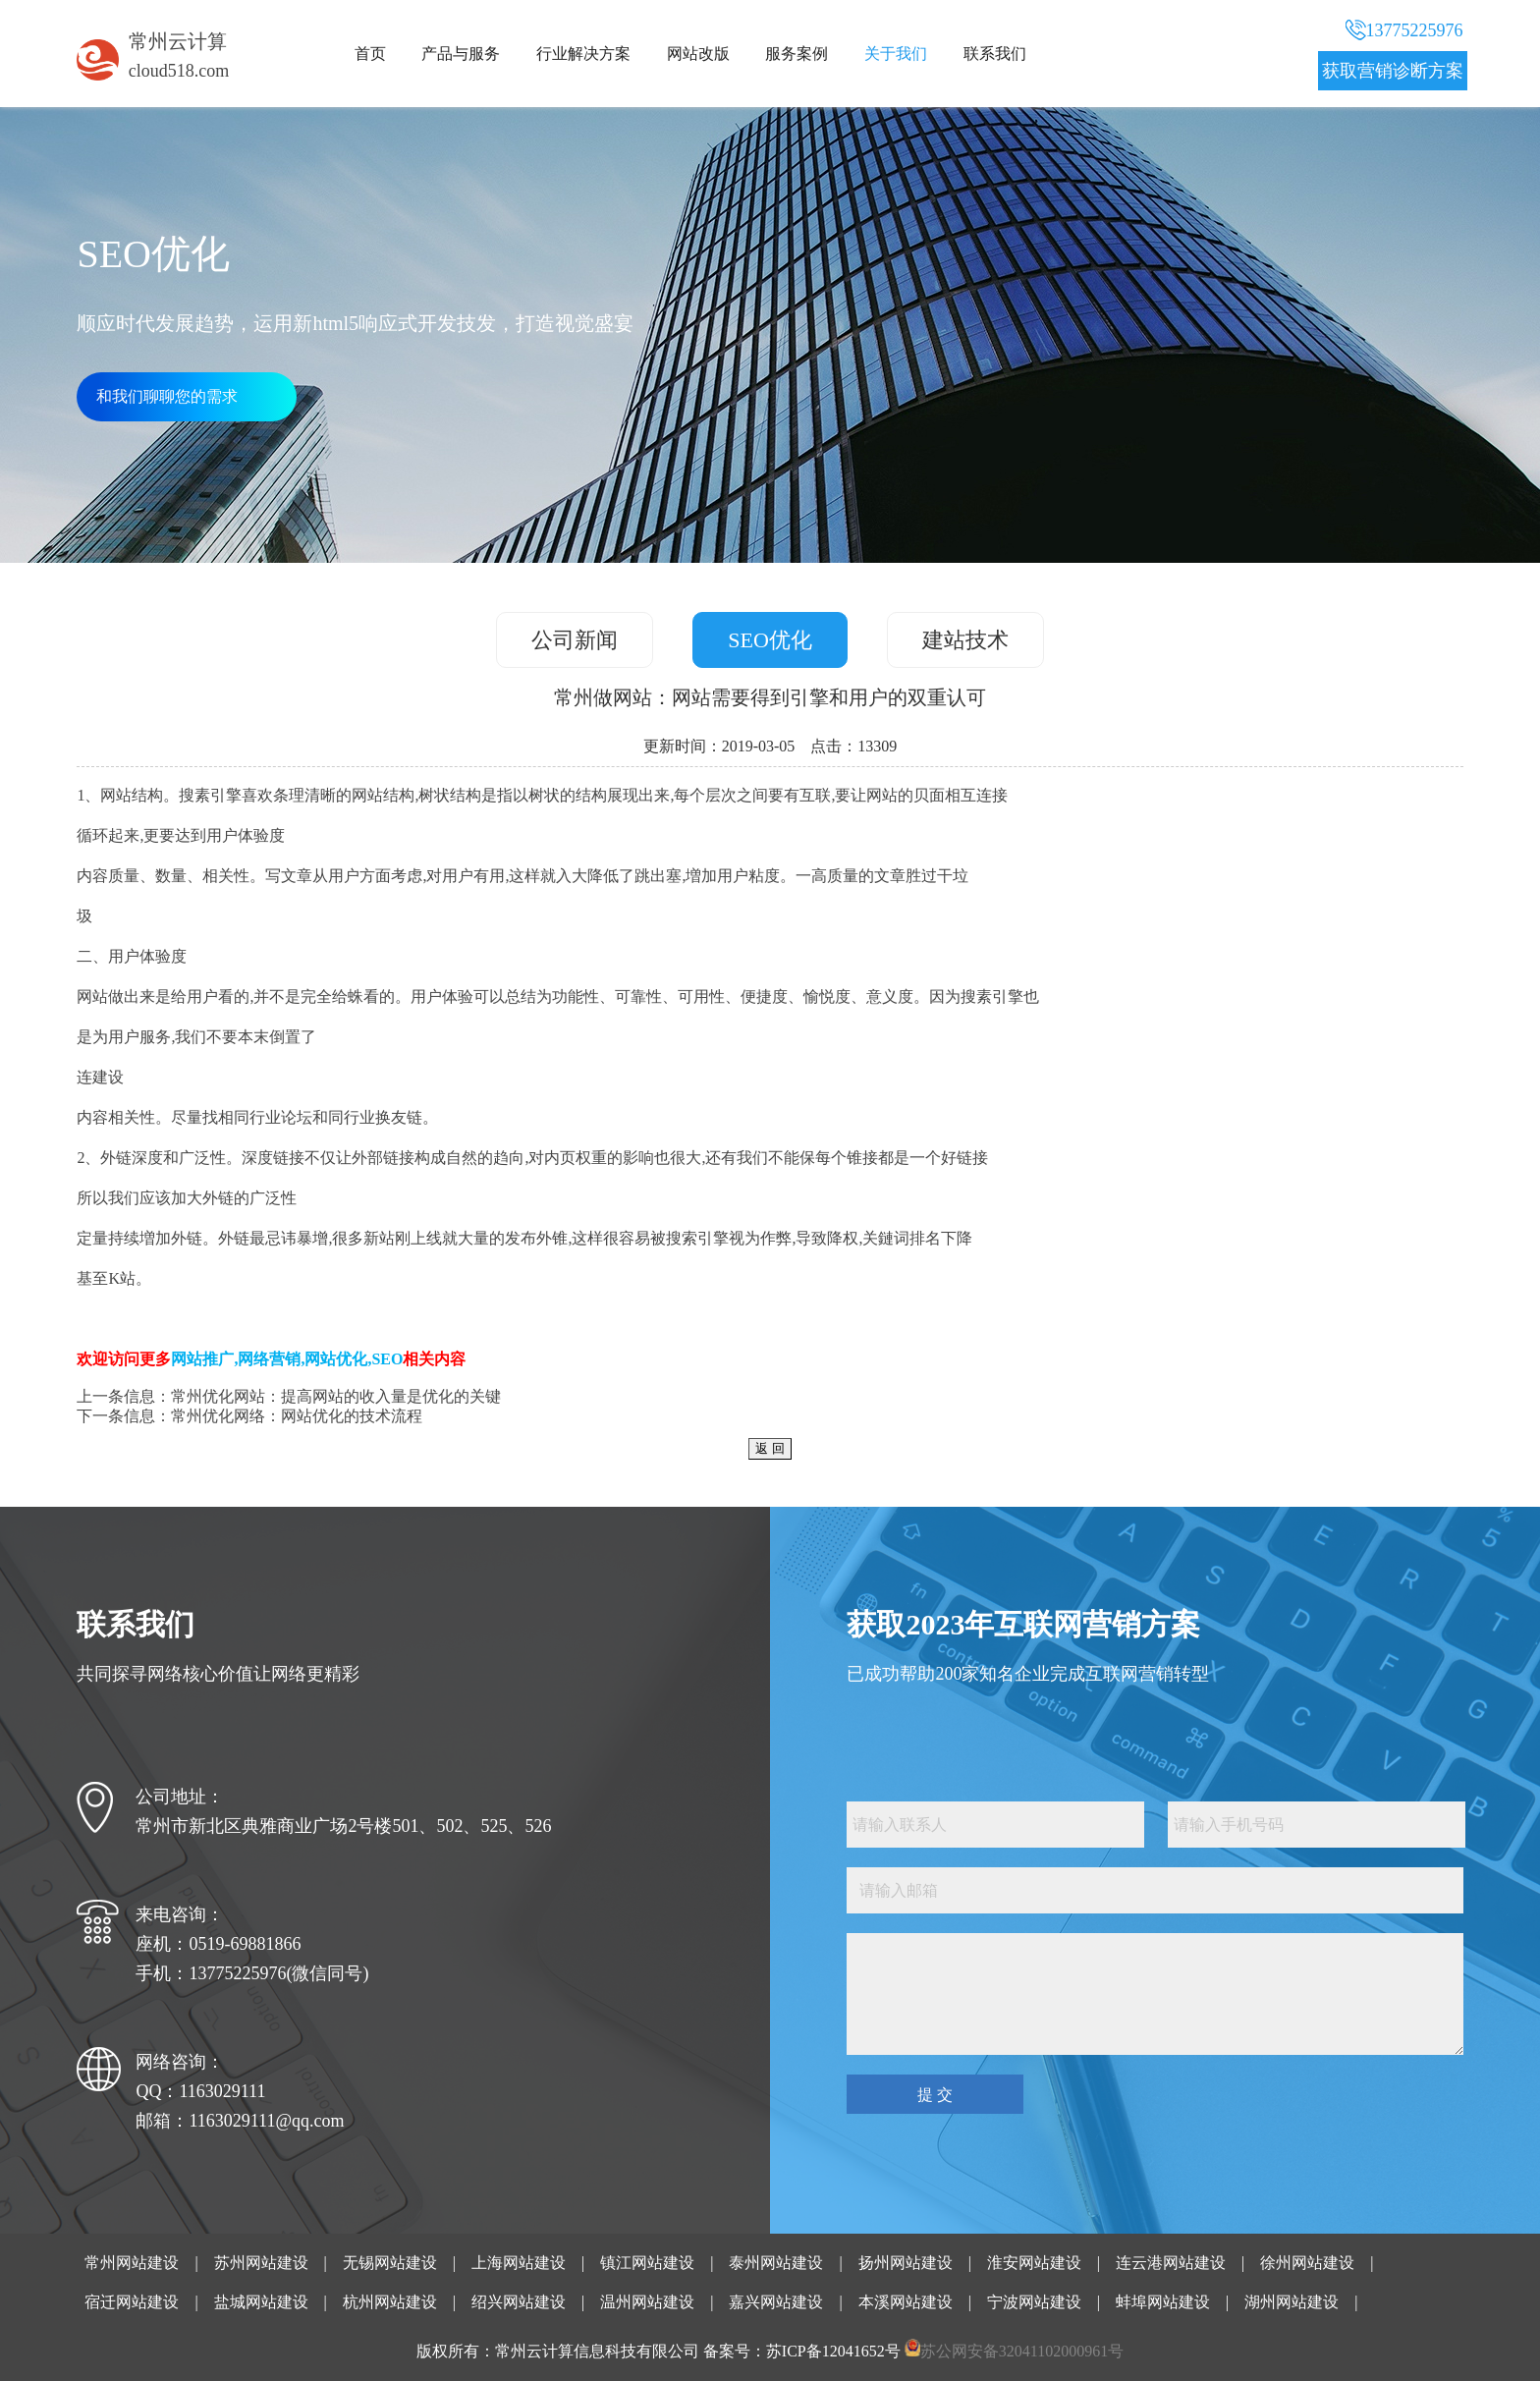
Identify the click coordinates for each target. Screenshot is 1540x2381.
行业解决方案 (583, 53)
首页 (370, 53)
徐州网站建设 (1307, 2262)
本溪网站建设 (905, 2302)
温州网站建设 (647, 2302)
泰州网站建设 (776, 2262)
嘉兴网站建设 (776, 2302)
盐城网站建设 (261, 2302)
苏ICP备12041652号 (833, 2351)
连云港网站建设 (1171, 2262)
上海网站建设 (518, 2262)
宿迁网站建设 (131, 2302)
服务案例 (796, 53)
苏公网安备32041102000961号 (1022, 2351)
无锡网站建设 (390, 2262)
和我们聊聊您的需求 (167, 396)
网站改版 (698, 53)
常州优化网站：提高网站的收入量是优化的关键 (336, 1396)
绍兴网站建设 (518, 2302)
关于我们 (895, 53)
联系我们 (994, 53)
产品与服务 (460, 53)
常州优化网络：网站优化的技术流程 (296, 1416)
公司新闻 (574, 640)
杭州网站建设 (390, 2302)
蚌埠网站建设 (1163, 2302)
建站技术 (965, 640)
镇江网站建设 (647, 2262)
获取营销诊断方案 (1392, 71)
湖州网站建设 (1291, 2302)
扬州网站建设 (905, 2262)
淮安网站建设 (1034, 2262)
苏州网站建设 (261, 2262)
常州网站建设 (131, 2262)
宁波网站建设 (1034, 2302)
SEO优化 (770, 640)
